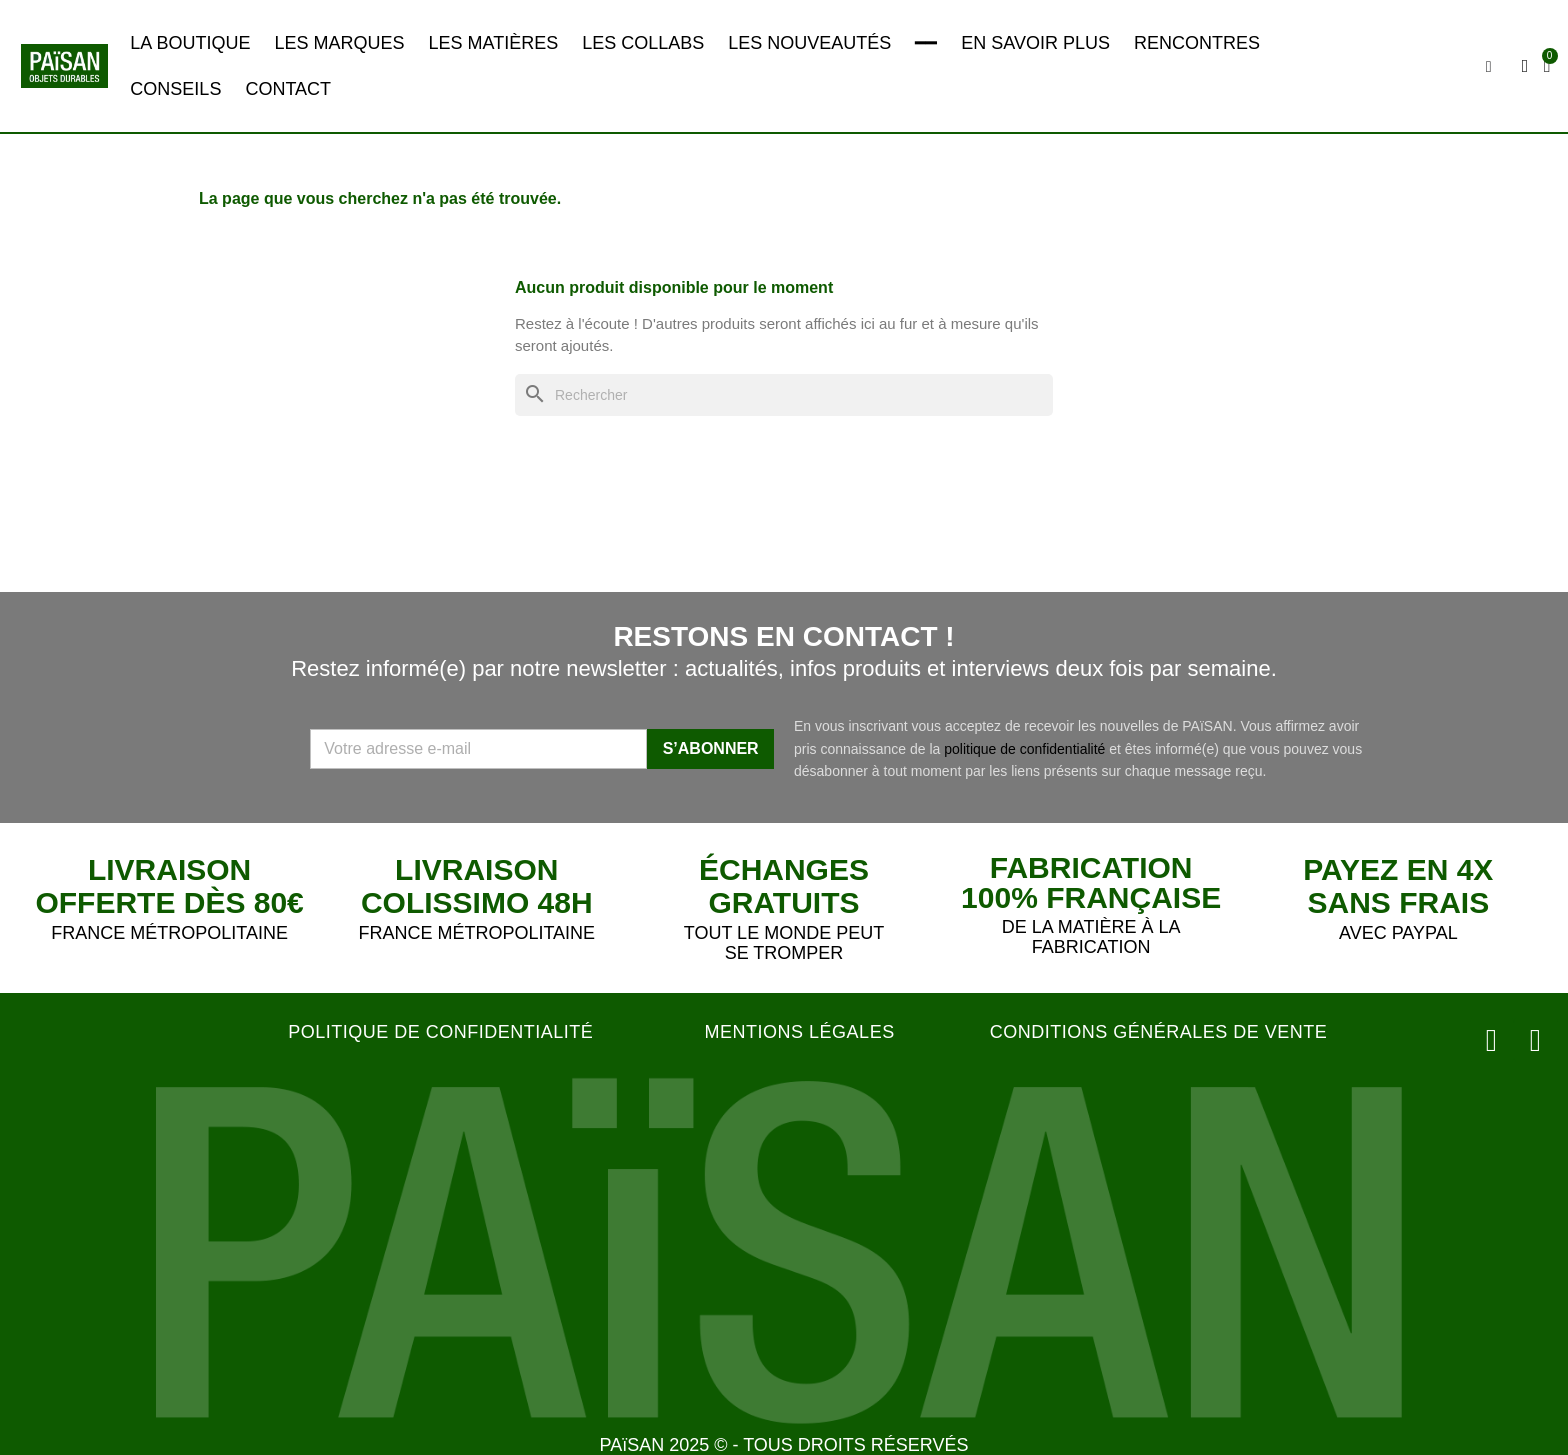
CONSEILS (175, 89)
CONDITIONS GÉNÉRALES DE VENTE (1159, 1032)
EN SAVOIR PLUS (1035, 43)
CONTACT (288, 89)
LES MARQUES (339, 43)
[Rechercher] (784, 395)
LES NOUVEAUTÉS (809, 43)
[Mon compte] (1525, 66)
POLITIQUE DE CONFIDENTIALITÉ (440, 1032)
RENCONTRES (1197, 43)
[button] (1489, 67)
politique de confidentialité (1024, 749)
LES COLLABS (643, 43)
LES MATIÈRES (493, 43)
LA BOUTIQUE (190, 43)
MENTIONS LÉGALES (800, 1032)
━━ (926, 43)
